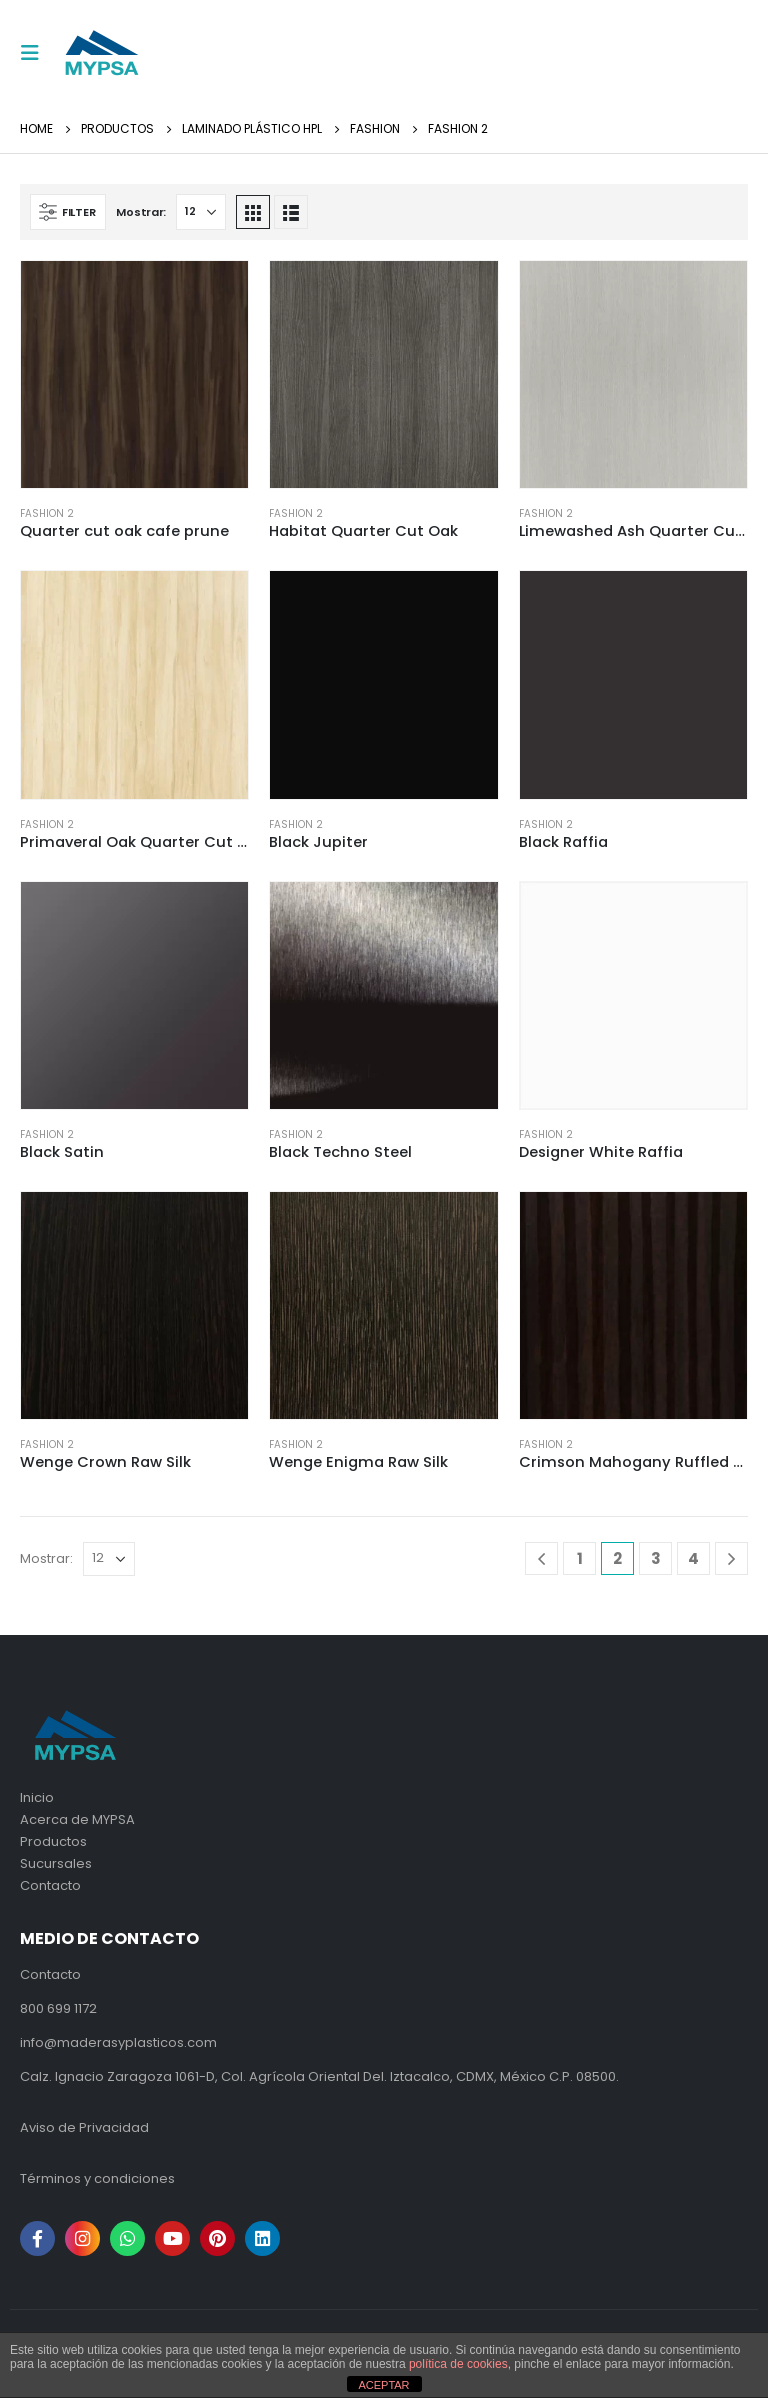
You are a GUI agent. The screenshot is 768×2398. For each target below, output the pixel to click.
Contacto (50, 1885)
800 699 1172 (58, 2008)
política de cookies (458, 2364)
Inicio (37, 1797)
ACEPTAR (383, 2385)
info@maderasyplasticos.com (118, 2042)
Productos (53, 1841)
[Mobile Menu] (36, 53)
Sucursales (56, 1863)
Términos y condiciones (97, 2178)
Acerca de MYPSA (77, 1819)
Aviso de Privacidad (84, 2127)
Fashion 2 (47, 513)
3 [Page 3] (656, 1558)
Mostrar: (141, 212)
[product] (134, 374)
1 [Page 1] (580, 1558)
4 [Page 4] (693, 1558)
